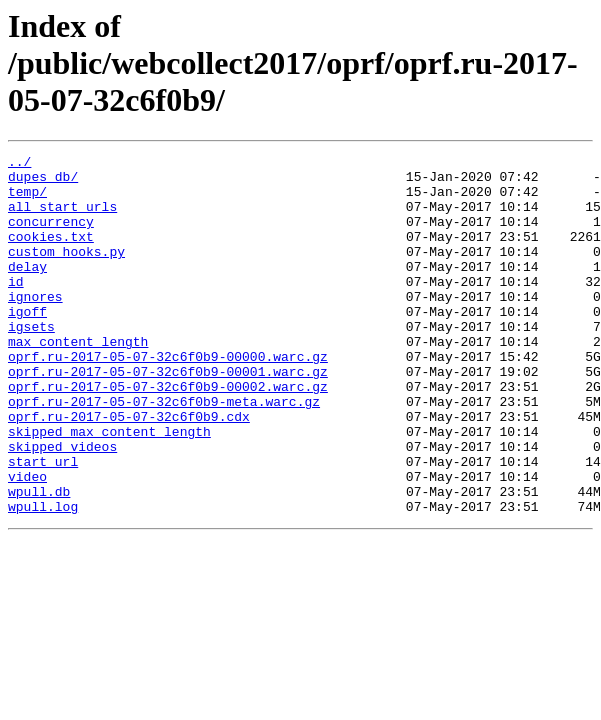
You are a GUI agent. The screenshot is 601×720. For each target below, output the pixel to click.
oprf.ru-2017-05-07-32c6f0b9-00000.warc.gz (168, 398)
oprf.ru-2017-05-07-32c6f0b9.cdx (129, 470)
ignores (35, 326)
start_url (43, 524)
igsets (31, 362)
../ (19, 164)
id (16, 308)
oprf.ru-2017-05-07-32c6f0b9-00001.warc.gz (168, 416)
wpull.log (43, 578)
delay (27, 290)
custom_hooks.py (66, 272)
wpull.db (39, 560)
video (27, 542)
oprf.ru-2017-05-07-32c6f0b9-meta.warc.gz (164, 452)
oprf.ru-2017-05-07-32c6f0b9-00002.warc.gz (168, 434)
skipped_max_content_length (109, 488)
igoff (27, 344)
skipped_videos (62, 506)
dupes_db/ (43, 182)
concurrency (51, 236)
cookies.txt (51, 254)
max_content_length (78, 380)
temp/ (27, 200)
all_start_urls (62, 218)
